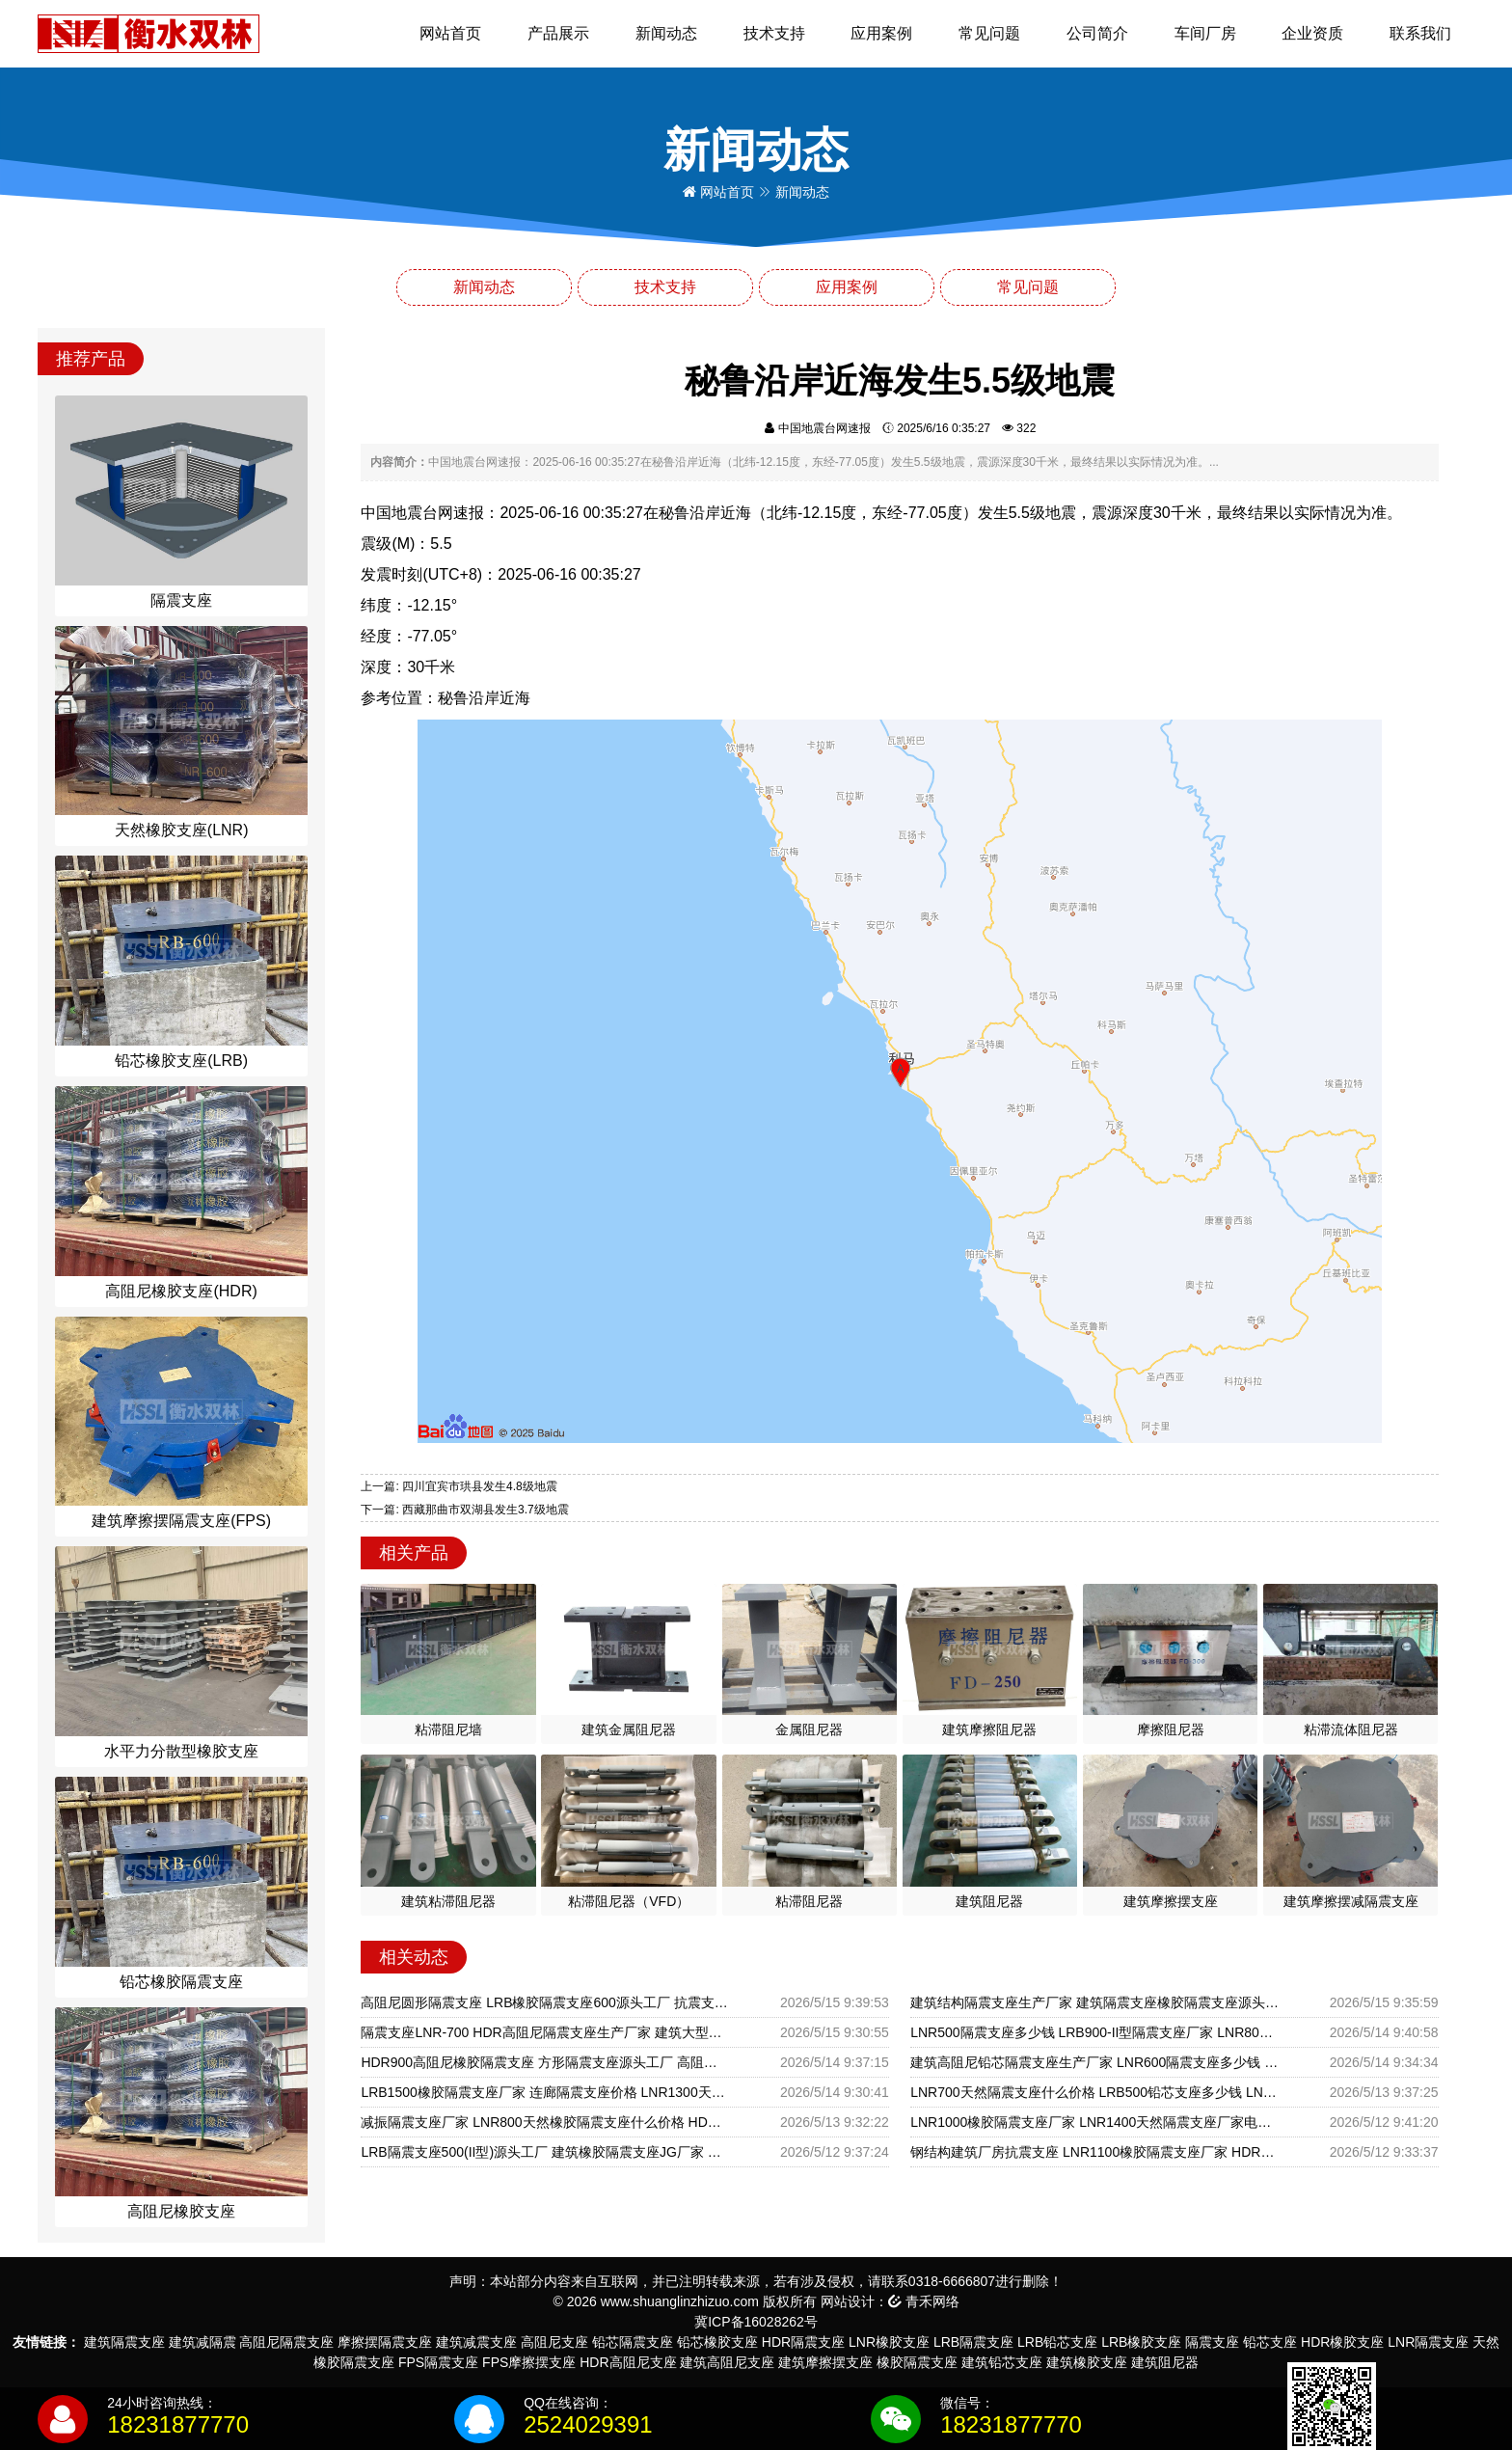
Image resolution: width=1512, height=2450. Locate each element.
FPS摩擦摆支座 (529, 2362)
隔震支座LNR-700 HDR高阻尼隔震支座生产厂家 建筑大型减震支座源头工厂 (545, 2032)
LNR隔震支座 (1428, 2342)
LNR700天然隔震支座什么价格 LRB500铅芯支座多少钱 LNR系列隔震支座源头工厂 (1095, 2092)
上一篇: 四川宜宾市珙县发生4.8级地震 (458, 1486)
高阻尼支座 (554, 2342)
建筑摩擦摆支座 (825, 2362)
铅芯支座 (1270, 2342)
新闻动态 (666, 33)
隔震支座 (1212, 2342)
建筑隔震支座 (124, 2342)
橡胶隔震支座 (917, 2362)
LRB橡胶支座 (1141, 2342)
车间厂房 (1205, 33)
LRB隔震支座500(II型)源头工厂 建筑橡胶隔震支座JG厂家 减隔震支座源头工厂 (545, 2152)
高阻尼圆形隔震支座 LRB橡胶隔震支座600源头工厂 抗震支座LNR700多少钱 (545, 2002)
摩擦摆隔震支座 (385, 2342)
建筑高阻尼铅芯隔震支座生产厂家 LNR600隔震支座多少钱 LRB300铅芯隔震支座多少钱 (1095, 2062)
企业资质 (1312, 33)
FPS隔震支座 (438, 2362)
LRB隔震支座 (973, 2342)
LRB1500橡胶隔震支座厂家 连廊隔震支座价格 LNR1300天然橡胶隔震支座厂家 (545, 2092)
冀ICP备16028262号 (756, 2321)
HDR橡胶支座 (1342, 2342)
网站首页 (450, 33)
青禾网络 (923, 2301)
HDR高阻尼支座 (628, 2362)
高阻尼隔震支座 (286, 2342)
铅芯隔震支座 (632, 2342)
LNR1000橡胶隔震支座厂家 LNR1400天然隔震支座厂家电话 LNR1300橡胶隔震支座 (1095, 2122)
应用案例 (881, 33)
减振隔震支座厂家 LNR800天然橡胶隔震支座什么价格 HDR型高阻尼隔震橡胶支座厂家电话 (545, 2122)
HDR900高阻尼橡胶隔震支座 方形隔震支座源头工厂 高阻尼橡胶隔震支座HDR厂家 (545, 2062)
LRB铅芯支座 (1057, 2342)
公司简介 (1097, 33)
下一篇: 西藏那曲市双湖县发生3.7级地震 (464, 1509)
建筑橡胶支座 (1086, 2362)
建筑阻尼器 (1165, 2362)
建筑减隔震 (202, 2342)
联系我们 (1420, 33)
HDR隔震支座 (803, 2342)
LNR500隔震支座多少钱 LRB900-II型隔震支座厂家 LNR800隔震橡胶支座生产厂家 (1095, 2032)
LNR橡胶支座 (889, 2342)
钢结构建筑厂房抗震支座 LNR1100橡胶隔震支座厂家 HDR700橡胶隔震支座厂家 (1095, 2152)
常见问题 (989, 33)
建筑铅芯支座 (1001, 2362)
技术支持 (774, 33)
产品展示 (558, 33)
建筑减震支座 (476, 2342)
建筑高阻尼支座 (727, 2362)
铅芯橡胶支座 (717, 2342)
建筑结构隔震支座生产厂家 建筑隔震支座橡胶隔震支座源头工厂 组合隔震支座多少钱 (1095, 2002)
